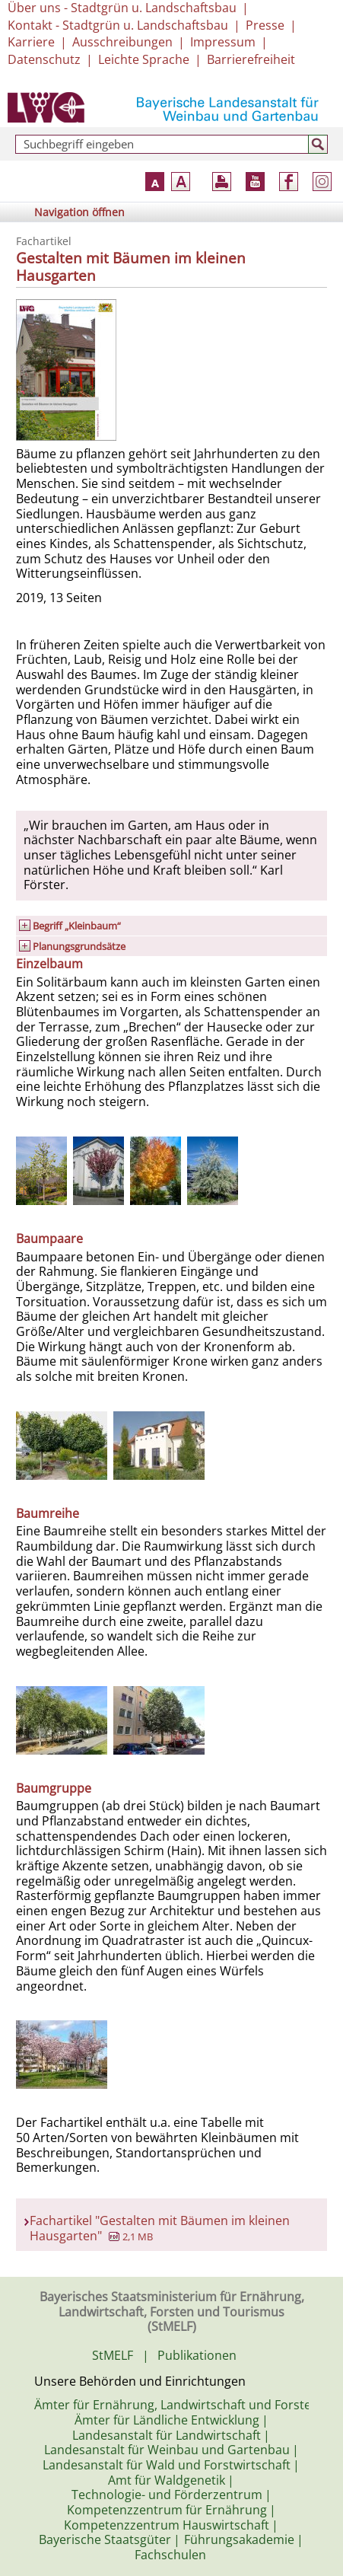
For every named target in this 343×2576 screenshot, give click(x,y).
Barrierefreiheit (251, 59)
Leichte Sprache (143, 59)
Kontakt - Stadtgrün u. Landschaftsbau (118, 25)
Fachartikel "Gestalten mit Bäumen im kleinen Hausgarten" (160, 2228)
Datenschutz (44, 59)
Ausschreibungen (122, 41)
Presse (265, 25)
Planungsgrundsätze (79, 946)
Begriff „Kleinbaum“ (77, 926)
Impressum (223, 41)
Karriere (31, 41)
